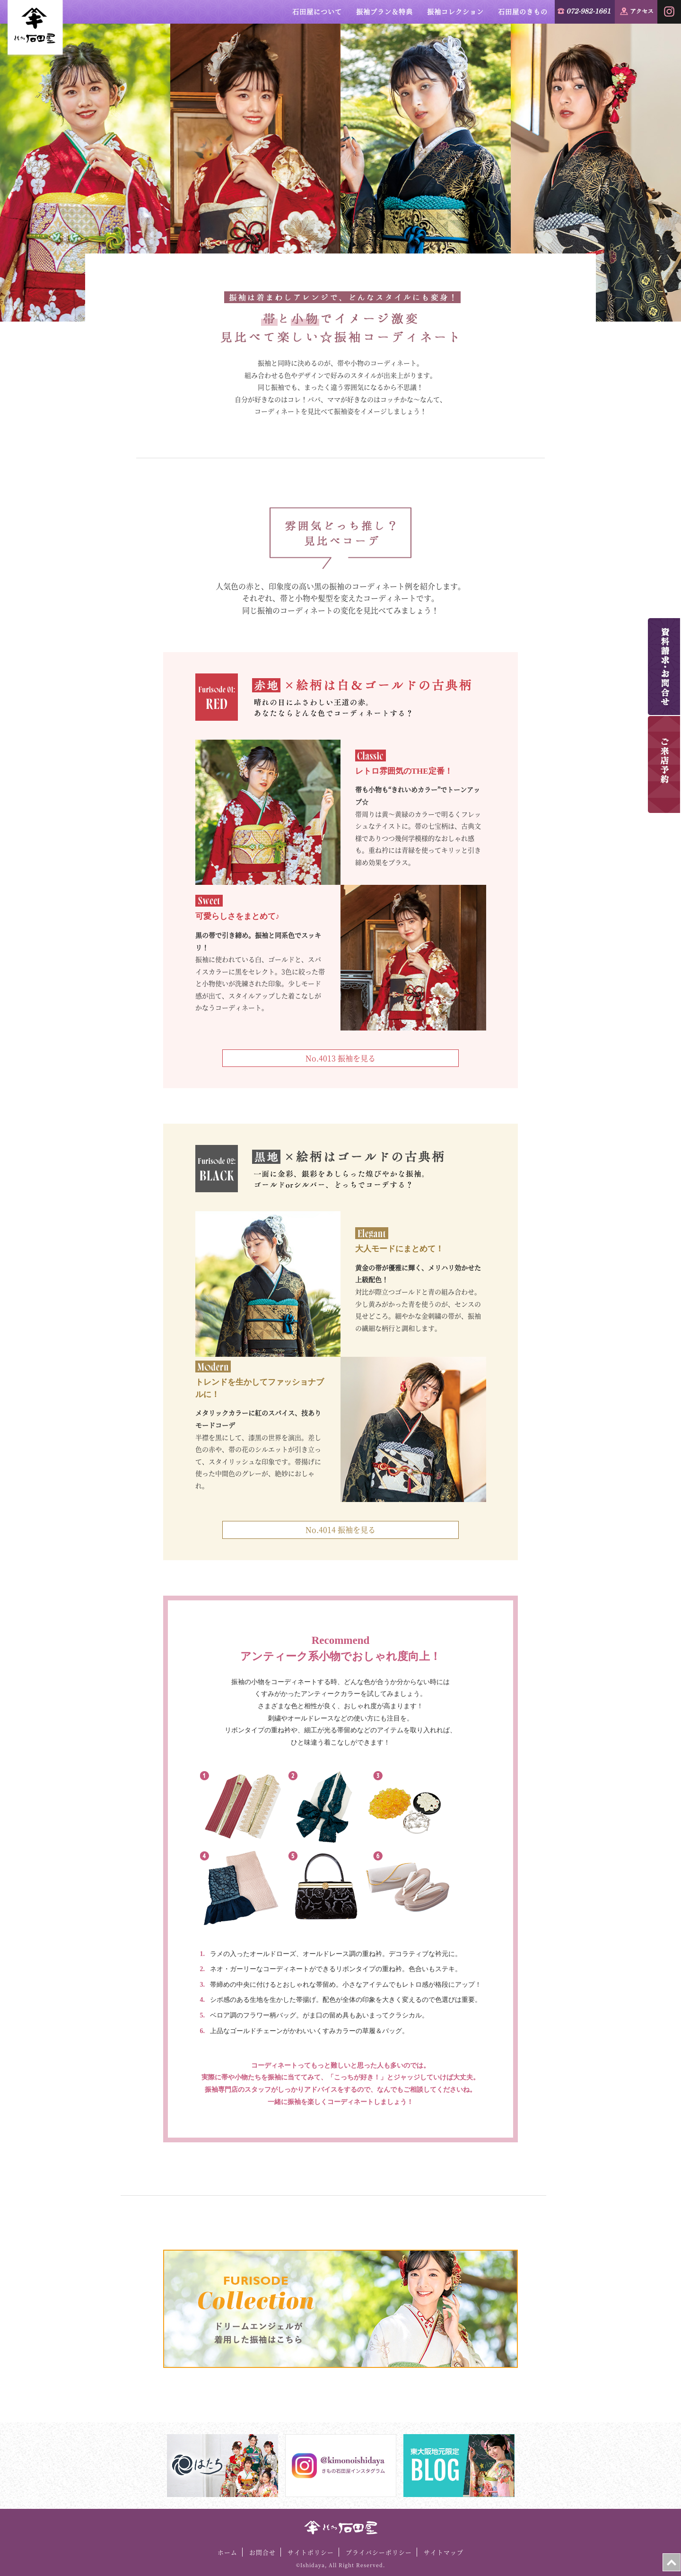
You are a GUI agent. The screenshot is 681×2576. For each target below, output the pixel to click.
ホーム (227, 2552)
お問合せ (262, 2552)
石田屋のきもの (523, 11)
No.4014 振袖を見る (340, 1529)
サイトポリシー (311, 2552)
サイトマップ (443, 2552)
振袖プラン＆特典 (384, 11)
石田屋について (317, 11)
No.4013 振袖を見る (340, 1058)
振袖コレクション (455, 11)
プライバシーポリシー (379, 2552)
